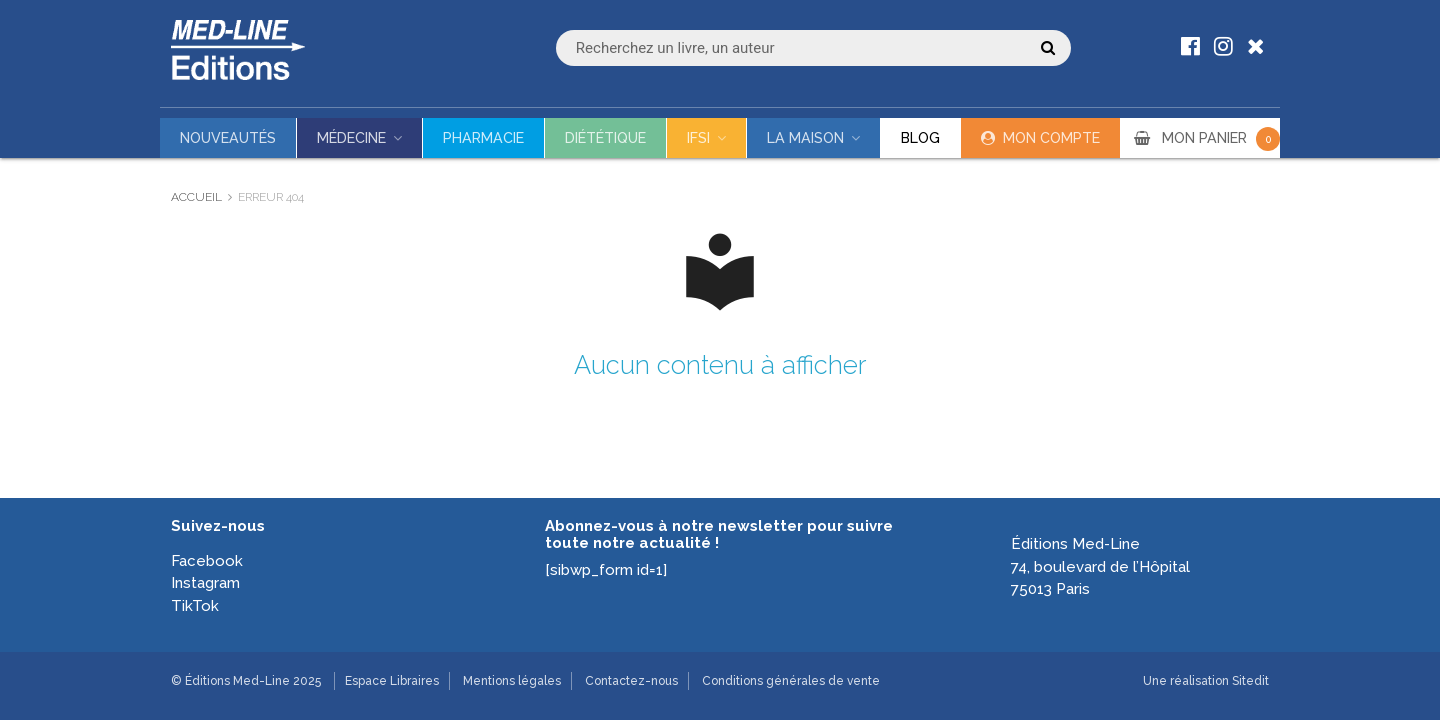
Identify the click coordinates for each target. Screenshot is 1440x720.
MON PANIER (1221, 138)
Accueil (196, 197)
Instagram (205, 583)
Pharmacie (483, 138)
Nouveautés (228, 138)
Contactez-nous (631, 681)
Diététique (605, 138)
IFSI (698, 138)
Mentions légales (512, 681)
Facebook (207, 561)
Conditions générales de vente (791, 681)
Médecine (351, 138)
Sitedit (1250, 681)
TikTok (195, 606)
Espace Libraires (392, 681)
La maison (805, 138)
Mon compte (1051, 138)
